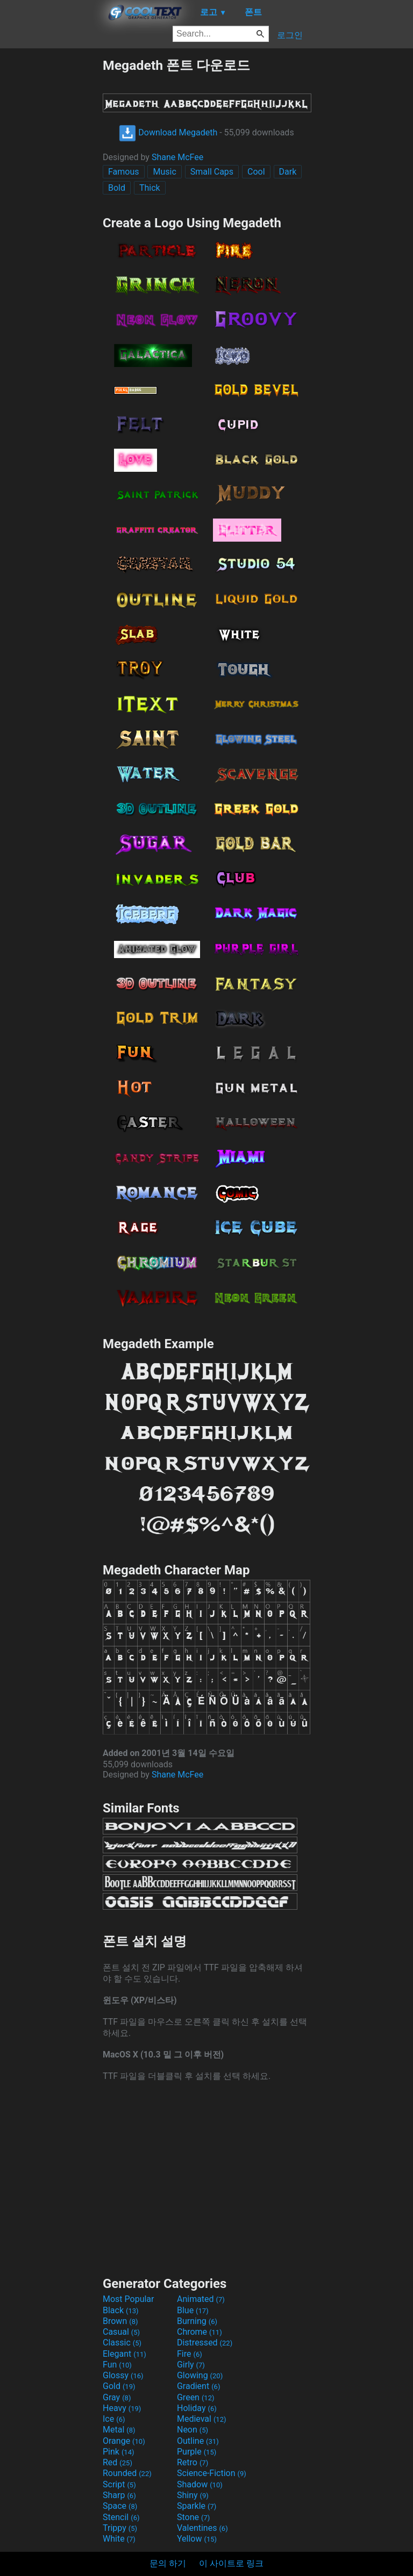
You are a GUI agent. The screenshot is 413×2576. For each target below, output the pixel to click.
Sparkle (196, 2506)
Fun (117, 2364)
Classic (122, 2342)
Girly (191, 2364)
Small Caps (211, 172)
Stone (193, 2517)
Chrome (199, 2332)
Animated (201, 2299)
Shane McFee (177, 157)
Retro (192, 2462)
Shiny (193, 2495)
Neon (192, 2429)
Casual (121, 2332)
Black (121, 2310)
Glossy (123, 2375)
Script (119, 2484)
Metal (119, 2429)
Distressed (204, 2342)
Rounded (127, 2473)
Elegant (124, 2354)
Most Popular (128, 2299)
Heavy (122, 2408)
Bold (116, 188)
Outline (198, 2441)
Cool (256, 172)
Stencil (121, 2517)
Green (196, 2397)
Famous (123, 172)
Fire (189, 2354)
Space (120, 2506)
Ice (114, 2419)
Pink (118, 2452)
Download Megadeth (168, 132)
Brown (120, 2321)
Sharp (119, 2495)
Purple (196, 2452)
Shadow (200, 2484)
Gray (117, 2397)
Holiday (197, 2408)
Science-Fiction (211, 2473)
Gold (119, 2386)
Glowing (200, 2375)
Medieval (201, 2419)
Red (117, 2462)
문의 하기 (167, 2563)
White (119, 2539)
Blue (193, 2310)
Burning (197, 2321)
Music (164, 172)
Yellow (197, 2539)
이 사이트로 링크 (231, 2563)
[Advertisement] (51, 217)
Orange (124, 2441)
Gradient (198, 2386)
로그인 (290, 35)
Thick (149, 188)
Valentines (202, 2528)
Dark (288, 172)
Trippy (120, 2528)
